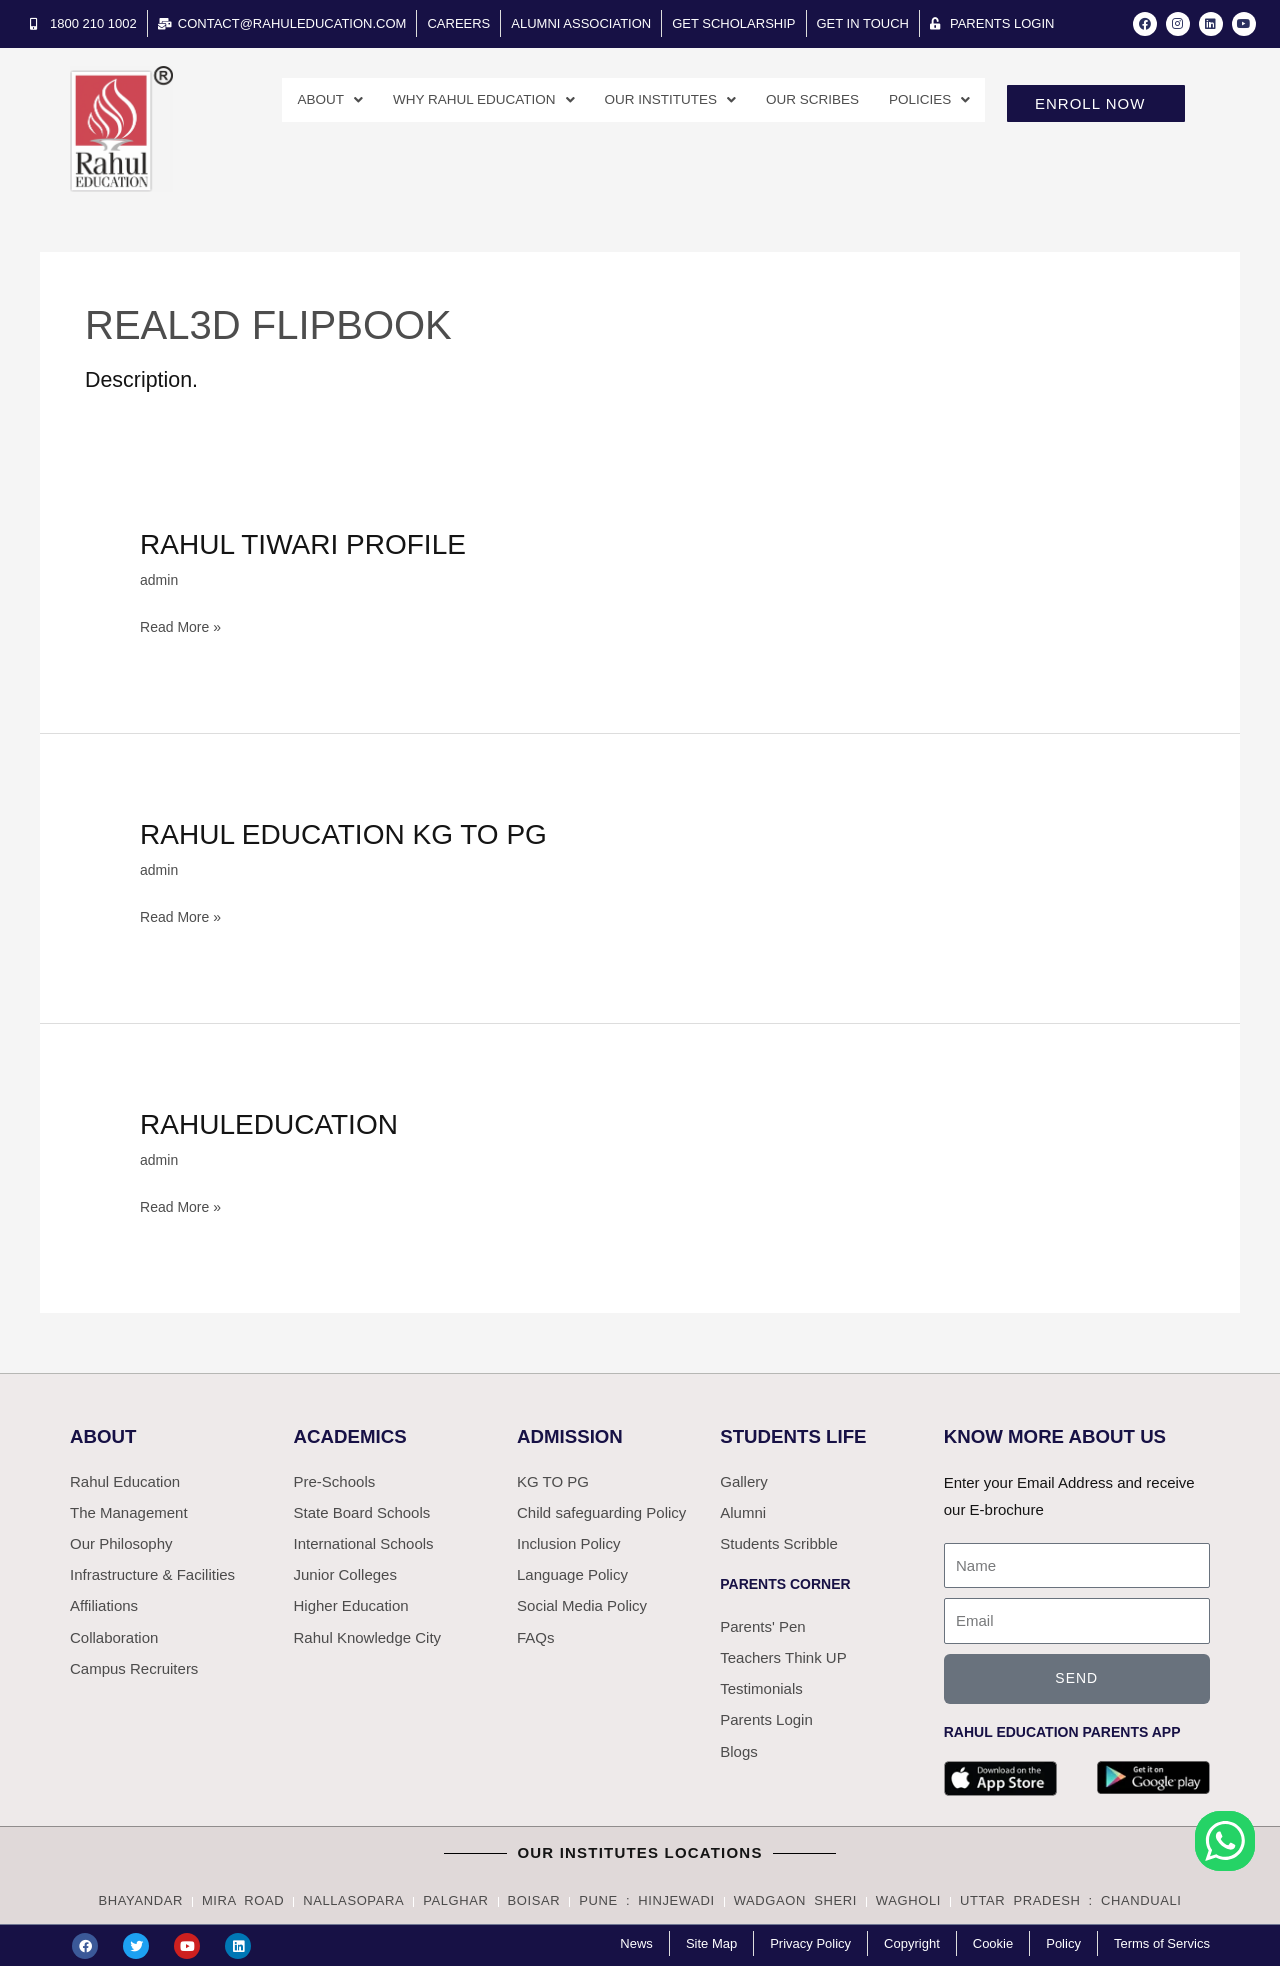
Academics (354, 1434)
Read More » (183, 624)
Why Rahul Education (445, 100)
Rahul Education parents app (1062, 1731)
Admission (573, 1434)
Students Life (798, 1434)
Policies (926, 100)
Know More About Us (1063, 1434)
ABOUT (105, 1434)
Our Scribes (800, 100)
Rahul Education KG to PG (358, 832)
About (280, 100)
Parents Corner (785, 1588)
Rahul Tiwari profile (314, 543)
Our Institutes (647, 100)
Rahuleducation (278, 1121)
